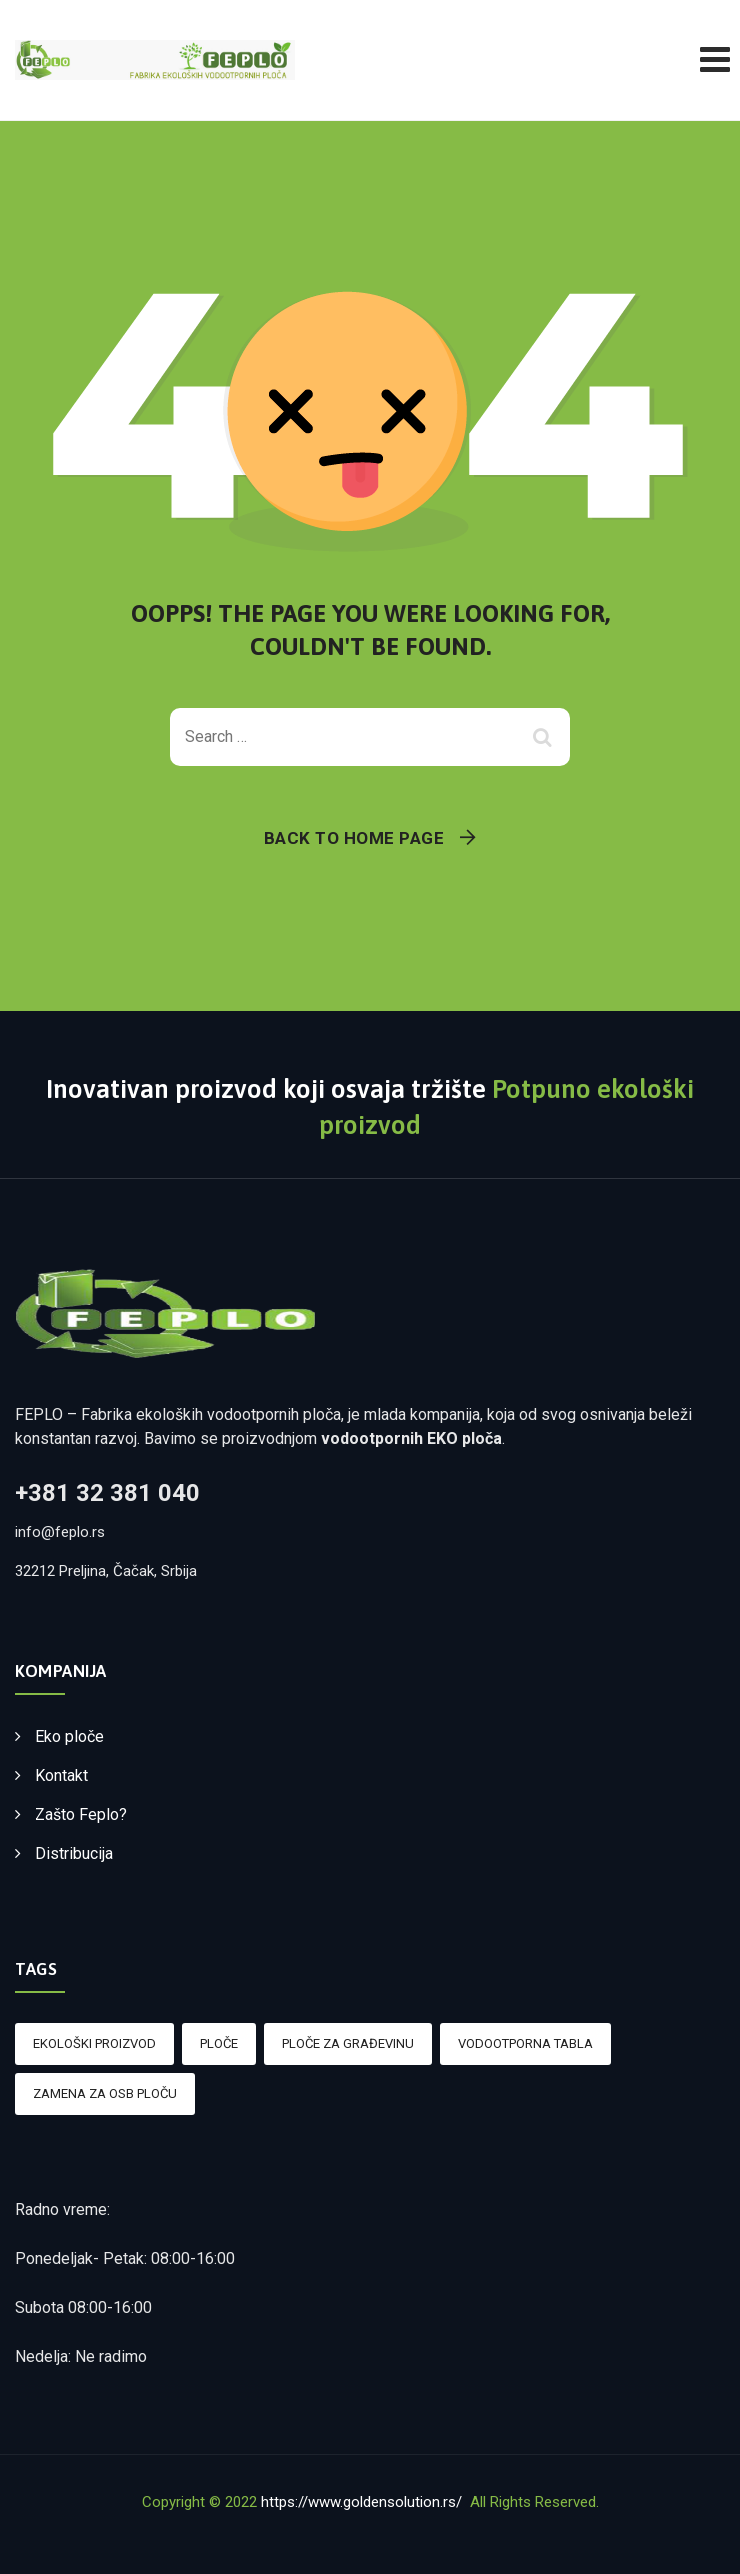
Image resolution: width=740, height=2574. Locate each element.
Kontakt (61, 1775)
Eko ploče (69, 1736)
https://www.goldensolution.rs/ (361, 2502)
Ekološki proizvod (94, 2043)
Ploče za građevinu (348, 2043)
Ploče (219, 2043)
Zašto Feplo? (81, 1814)
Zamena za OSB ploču (105, 2093)
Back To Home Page (354, 838)
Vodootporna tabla (525, 2043)
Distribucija (74, 1853)
